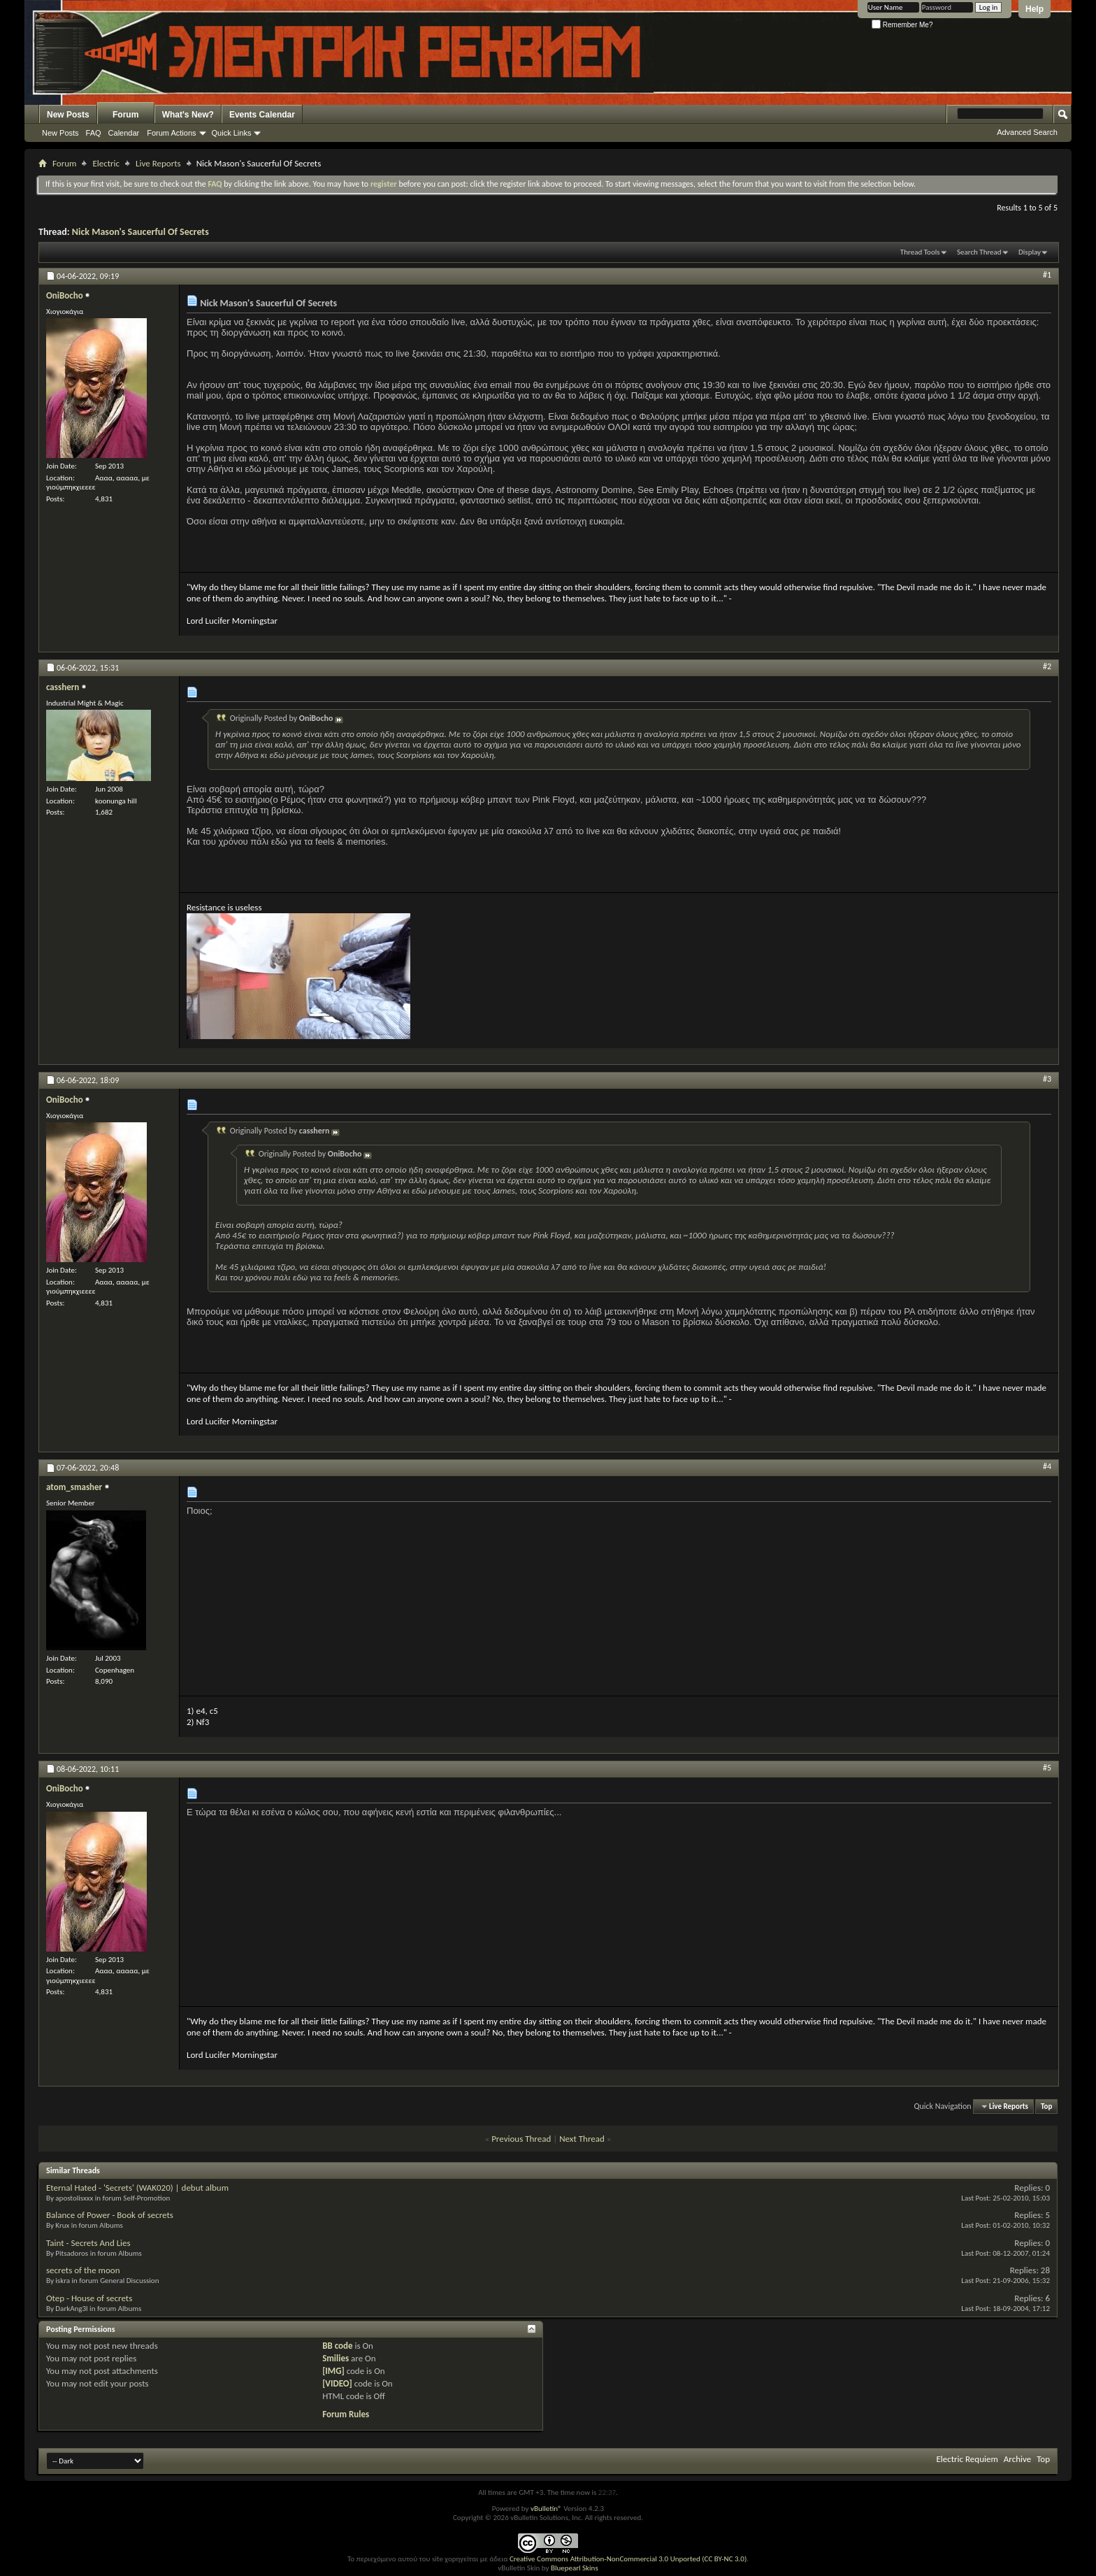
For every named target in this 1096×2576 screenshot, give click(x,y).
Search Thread (979, 252)
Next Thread (582, 2138)
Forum (125, 115)
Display (1029, 252)
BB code (337, 2345)
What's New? (188, 115)
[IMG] (333, 2371)
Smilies (335, 2358)
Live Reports (158, 163)
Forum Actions (171, 133)
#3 (1047, 1079)
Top (1046, 2106)
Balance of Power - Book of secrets (109, 2215)
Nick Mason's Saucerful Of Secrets (140, 232)
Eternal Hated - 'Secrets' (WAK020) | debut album (137, 2187)
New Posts (68, 115)
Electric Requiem (966, 2459)
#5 (1047, 1768)
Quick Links (232, 133)
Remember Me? (902, 25)
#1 (1047, 275)
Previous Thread (521, 2138)
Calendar (124, 133)
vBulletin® (546, 2508)
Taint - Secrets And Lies (88, 2243)
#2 (1047, 666)
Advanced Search (1027, 132)
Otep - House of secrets (89, 2298)
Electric (106, 163)
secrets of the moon (83, 2270)
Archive (1017, 2459)
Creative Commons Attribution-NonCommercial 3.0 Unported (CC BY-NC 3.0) (628, 2558)
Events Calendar (262, 115)
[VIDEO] (337, 2383)
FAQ (93, 133)
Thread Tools (920, 252)
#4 (1047, 1466)
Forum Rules (345, 2414)
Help (1034, 9)
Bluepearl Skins (574, 2568)
